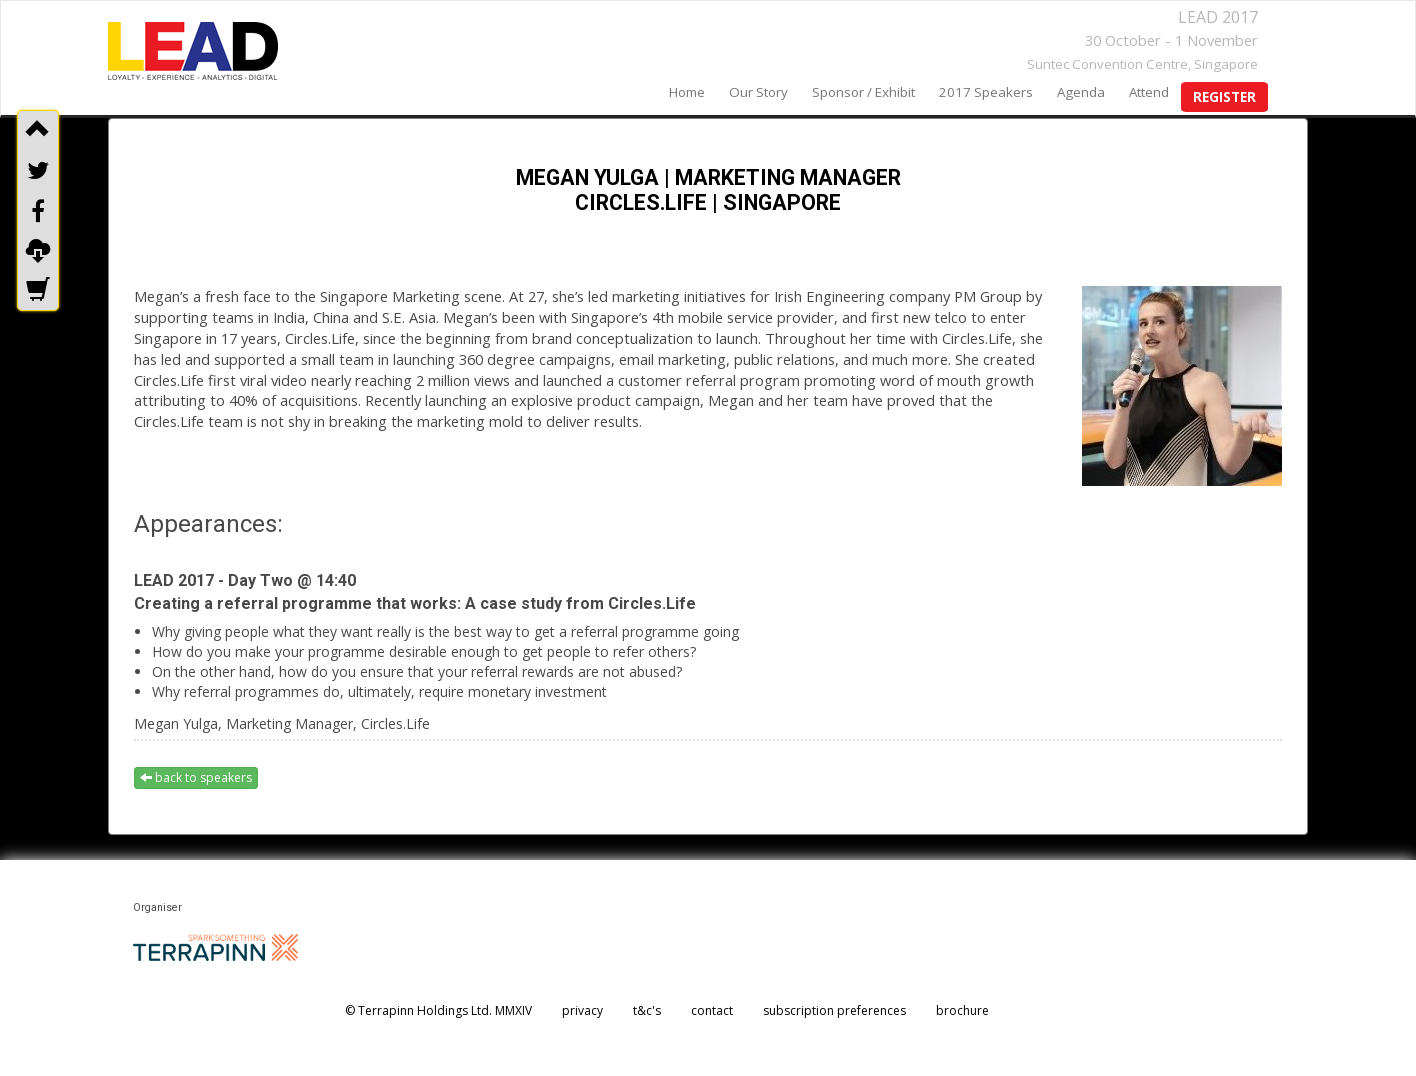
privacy (582, 1010)
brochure (962, 1010)
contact (712, 1010)
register (1224, 97)
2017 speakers (986, 92)
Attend (1149, 92)
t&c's (647, 1010)
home (687, 92)
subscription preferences (834, 1010)
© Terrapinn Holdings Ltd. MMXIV (438, 1010)
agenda (1081, 92)
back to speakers (196, 777)
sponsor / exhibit (863, 92)
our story (758, 92)
